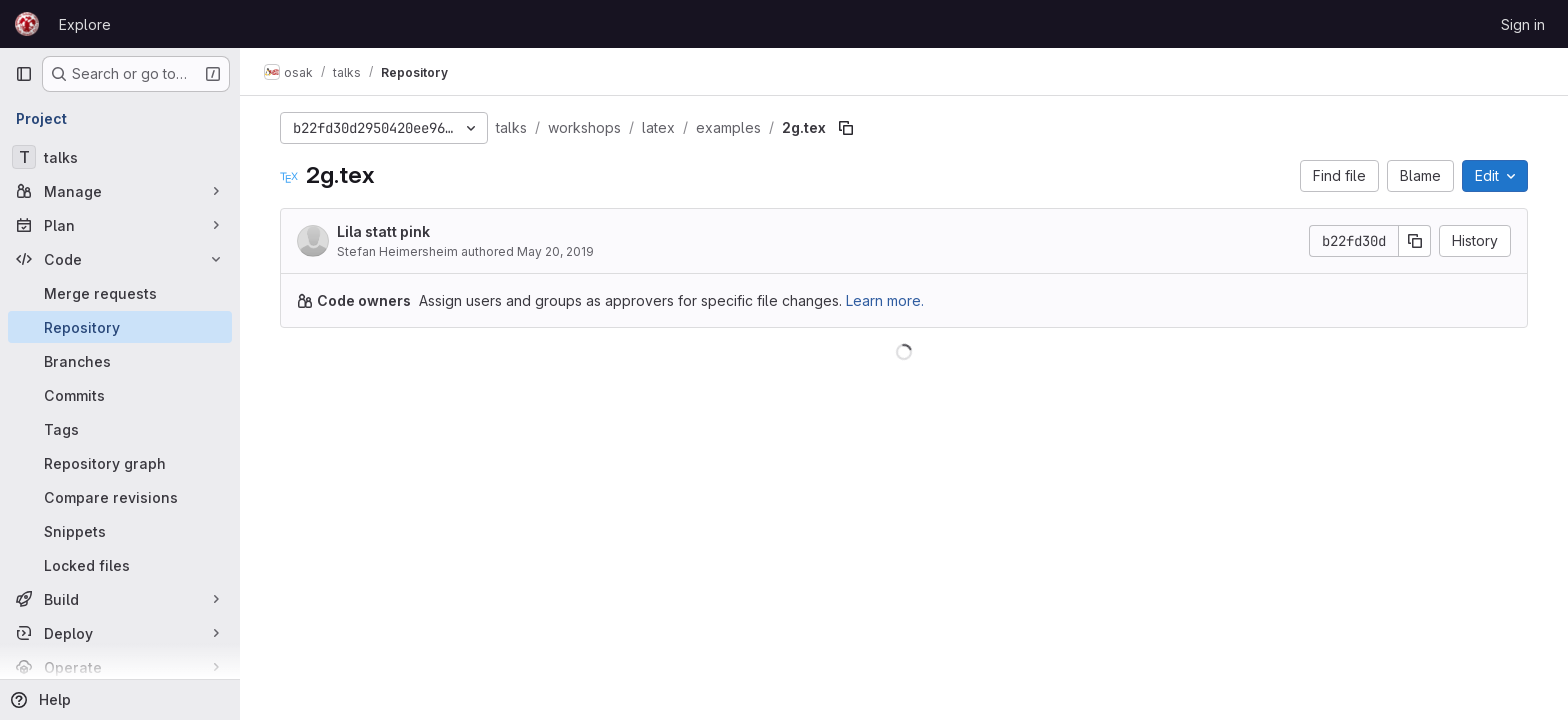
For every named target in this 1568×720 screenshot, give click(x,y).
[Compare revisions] (120, 497)
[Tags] (120, 429)
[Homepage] (27, 24)
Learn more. (885, 300)
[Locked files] (120, 565)
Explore (85, 24)
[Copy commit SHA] (1415, 241)
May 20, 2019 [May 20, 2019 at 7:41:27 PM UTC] (555, 251)
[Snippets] (120, 531)
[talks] (120, 157)
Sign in (1523, 24)
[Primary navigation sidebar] (24, 74)
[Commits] (120, 395)
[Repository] (120, 327)
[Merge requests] (120, 293)
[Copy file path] (846, 128)
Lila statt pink (383, 231)
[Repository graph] (120, 463)
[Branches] (120, 361)
